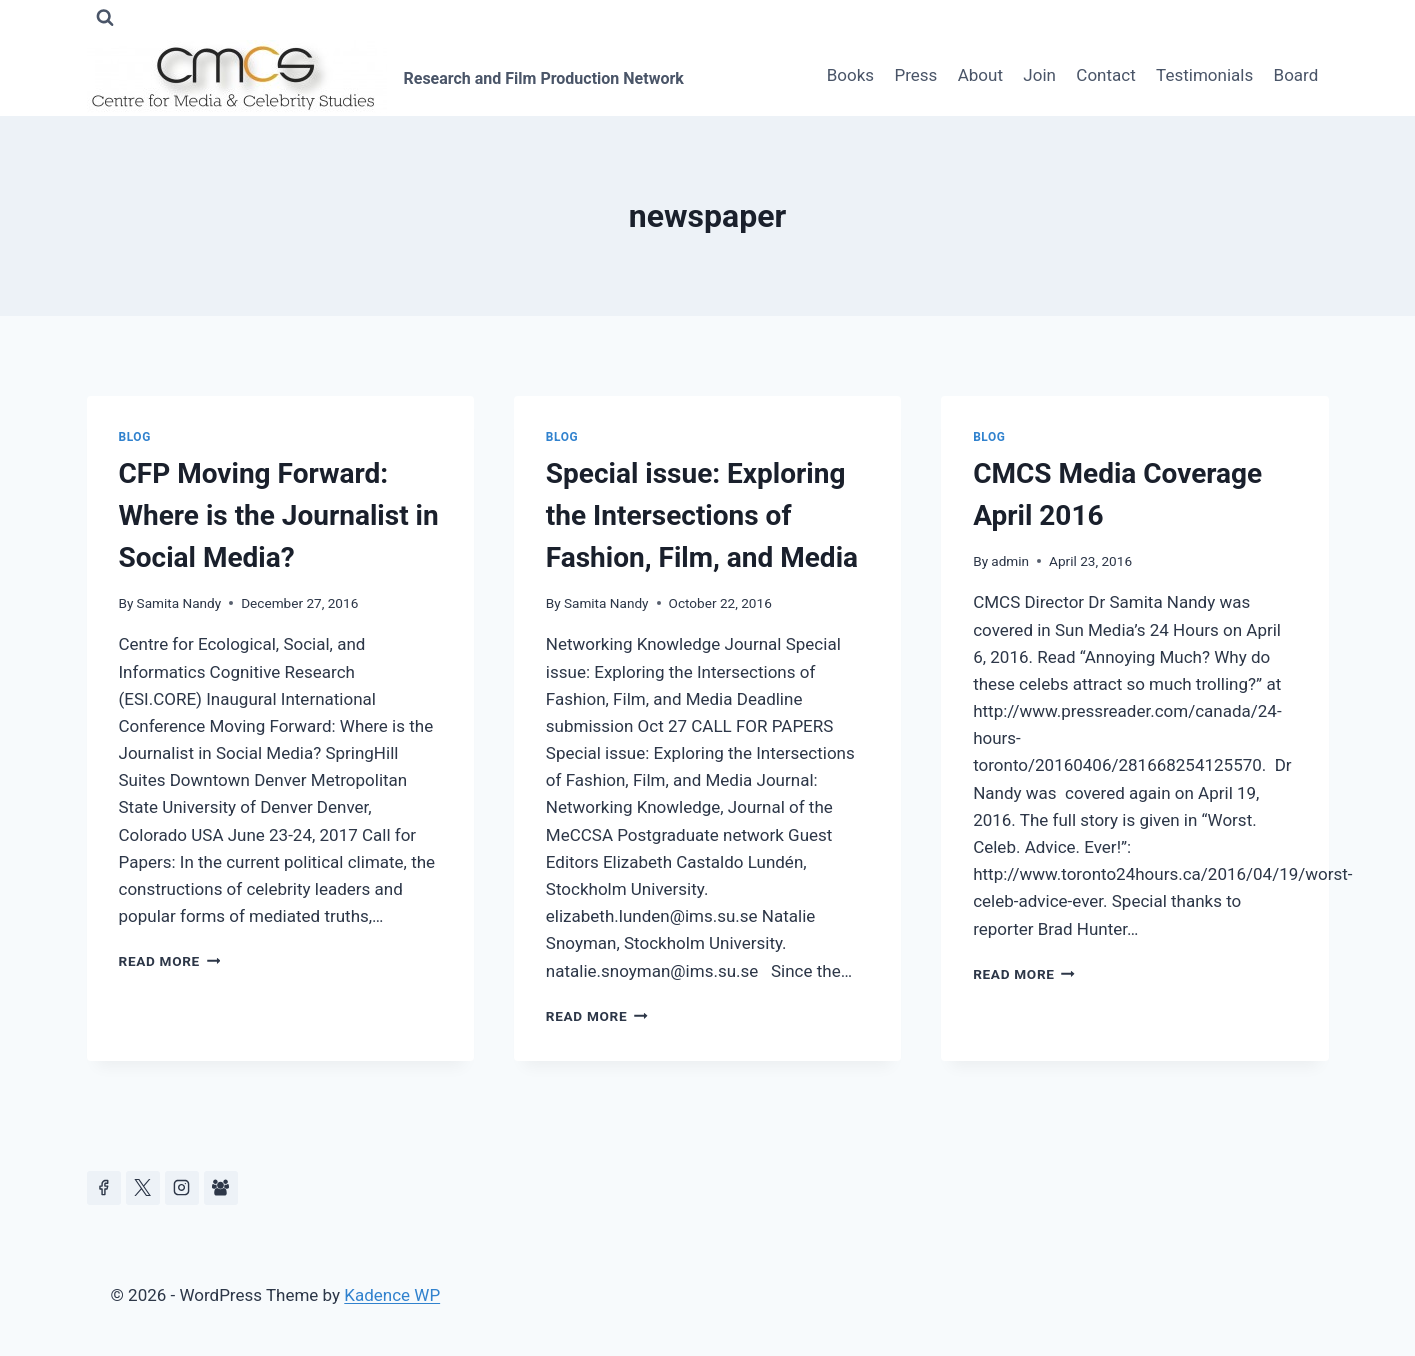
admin (1010, 561)
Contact (1105, 75)
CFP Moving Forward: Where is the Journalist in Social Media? (279, 515)
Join (1039, 75)
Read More (170, 961)
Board (1296, 75)
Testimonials (1204, 75)
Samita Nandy (179, 603)
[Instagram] (182, 1188)
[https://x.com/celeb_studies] (143, 1188)
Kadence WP (392, 1295)
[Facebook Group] (221, 1188)
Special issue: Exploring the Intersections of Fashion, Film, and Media (702, 515)
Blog (135, 437)
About (980, 75)
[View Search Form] (105, 18)
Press (915, 75)
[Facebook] (104, 1188)
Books (850, 75)
